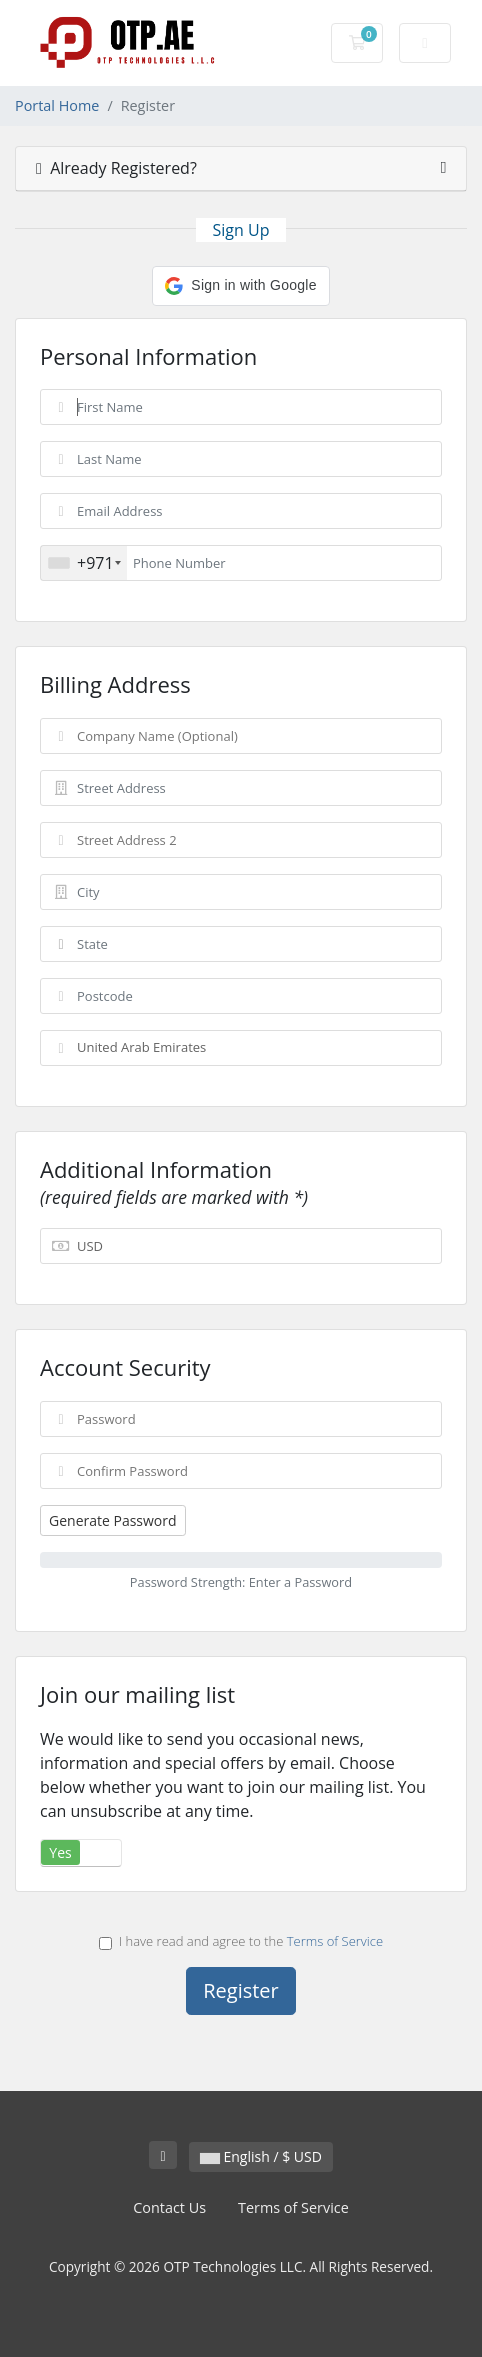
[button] (240, 286)
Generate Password (113, 1520)
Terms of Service (335, 1941)
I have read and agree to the (241, 1941)
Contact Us (169, 2207)
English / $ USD (261, 2156)
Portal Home (57, 105)
